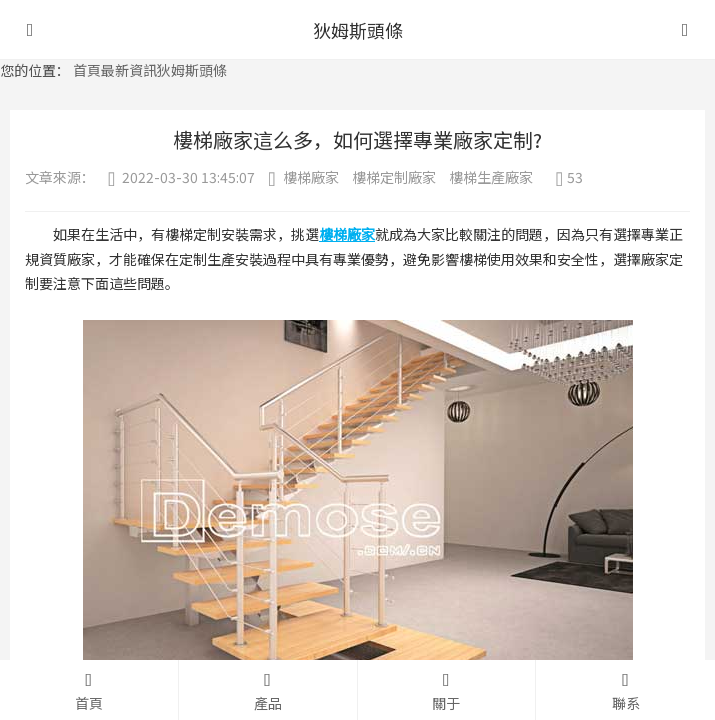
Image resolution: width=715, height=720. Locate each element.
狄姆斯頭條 (192, 70)
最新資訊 (129, 70)
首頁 (87, 70)
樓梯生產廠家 (491, 177)
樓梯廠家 (311, 177)
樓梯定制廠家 (394, 177)
